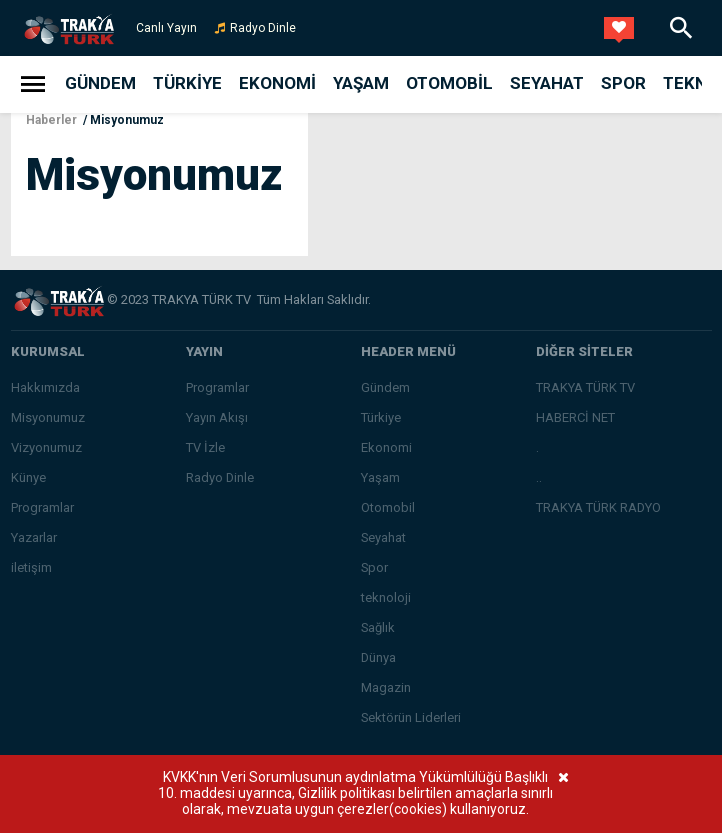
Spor (623, 83)
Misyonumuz (127, 120)
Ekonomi (277, 83)
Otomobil (449, 83)
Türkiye (187, 83)
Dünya (378, 657)
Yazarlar (34, 537)
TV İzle (205, 447)
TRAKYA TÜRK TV (585, 387)
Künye (28, 477)
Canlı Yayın (166, 28)
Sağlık (378, 627)
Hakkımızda (45, 387)
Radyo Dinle (263, 28)
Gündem (100, 83)
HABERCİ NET (575, 417)
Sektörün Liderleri (411, 717)
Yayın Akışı (217, 417)
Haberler (51, 120)
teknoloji (386, 597)
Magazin (386, 687)
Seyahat (547, 83)
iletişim (31, 567)
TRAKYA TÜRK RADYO (598, 507)
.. (539, 477)
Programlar (42, 507)
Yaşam (361, 83)
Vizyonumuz (46, 447)
